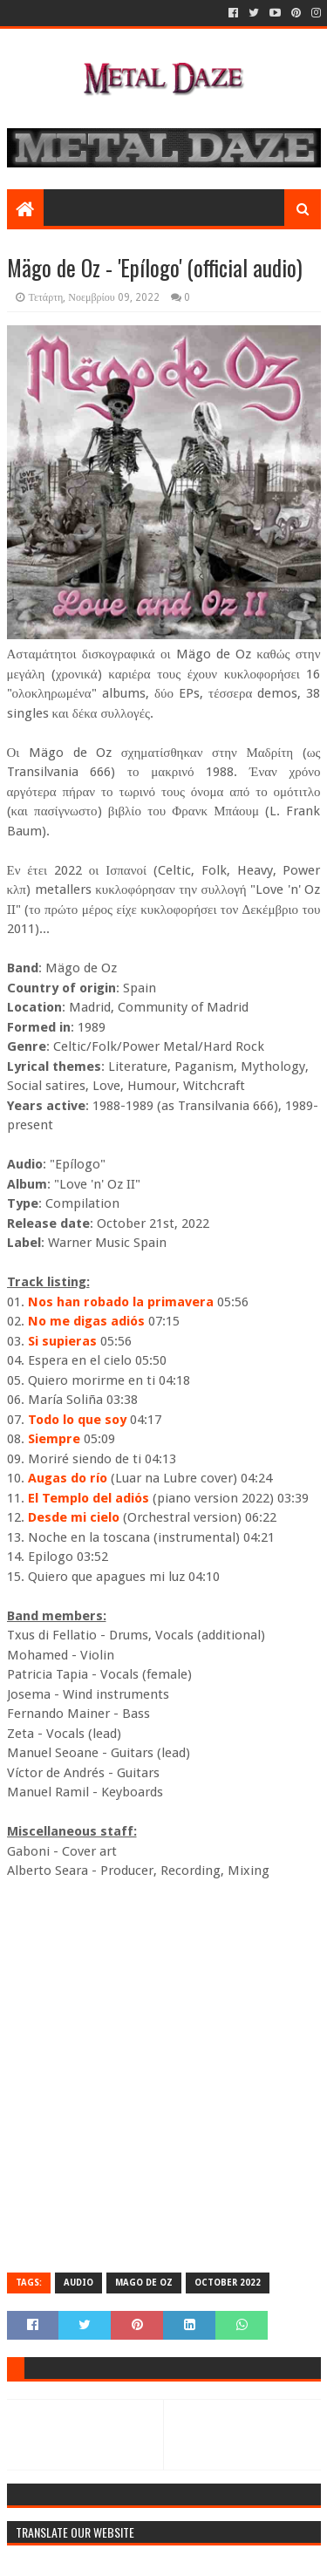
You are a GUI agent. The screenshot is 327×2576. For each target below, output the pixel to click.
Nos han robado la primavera (121, 1302)
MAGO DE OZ (144, 2282)
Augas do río (67, 1478)
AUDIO (78, 2282)
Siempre (54, 1439)
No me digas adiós (86, 1321)
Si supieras (62, 1341)
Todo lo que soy (77, 1420)
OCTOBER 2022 (227, 2282)
